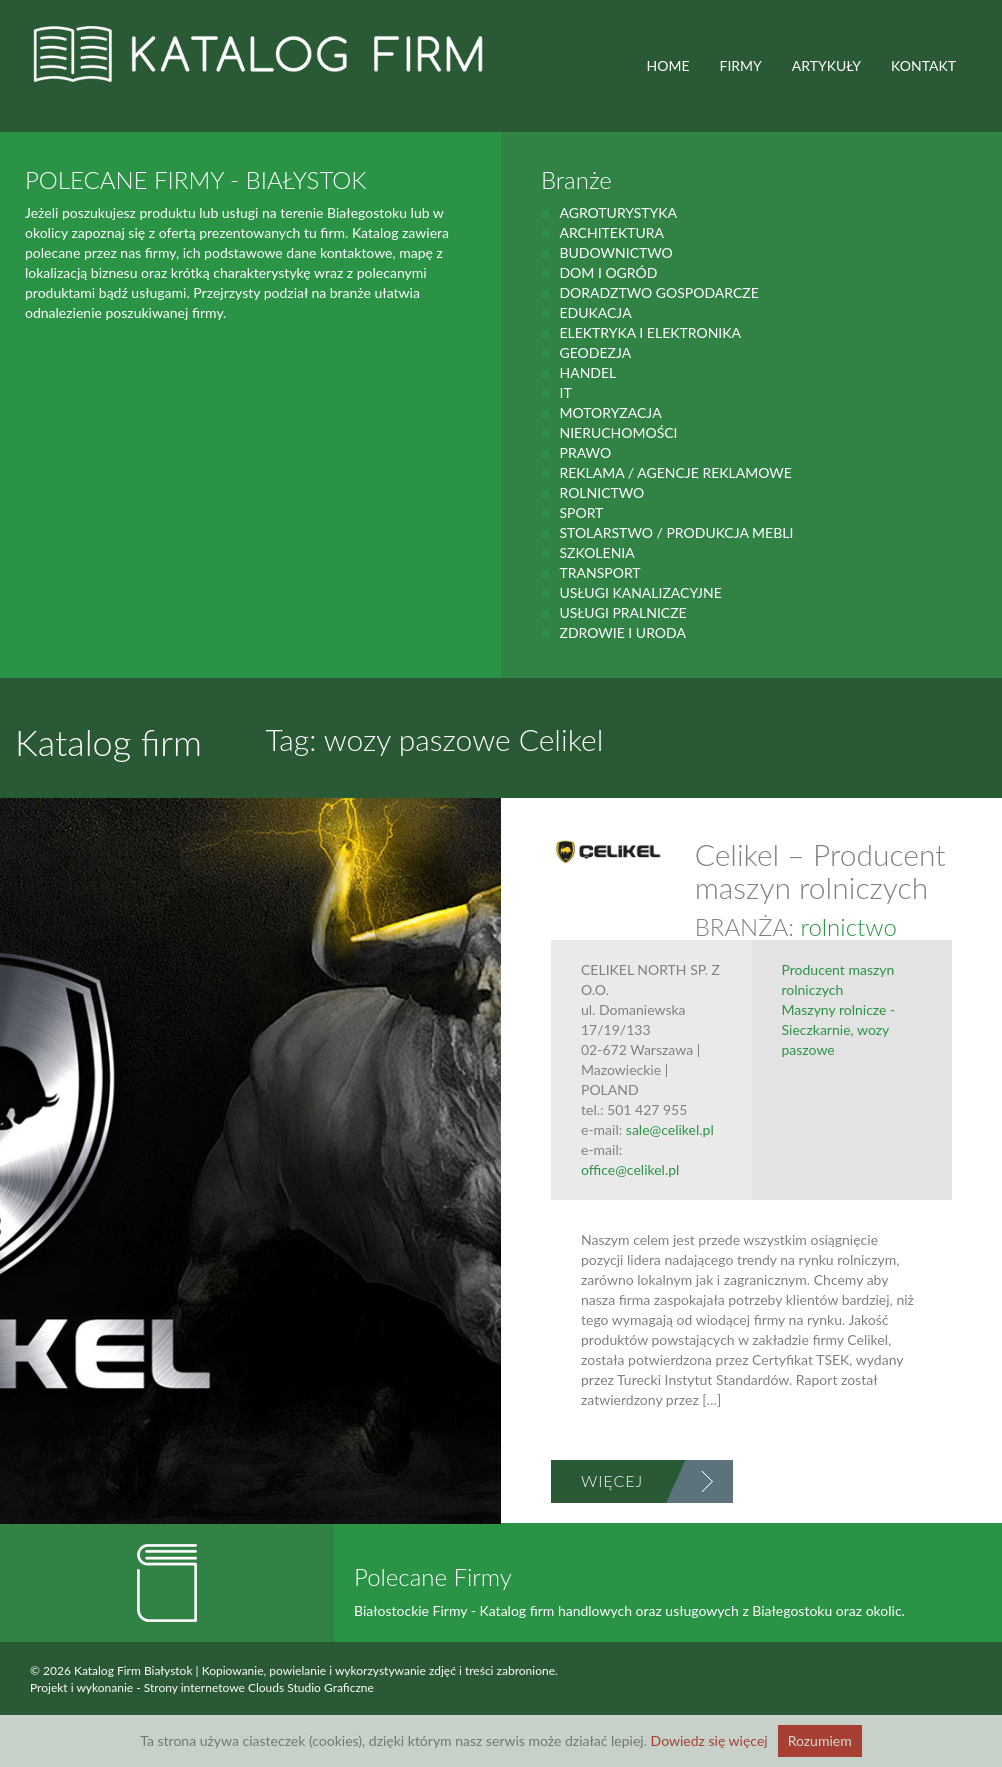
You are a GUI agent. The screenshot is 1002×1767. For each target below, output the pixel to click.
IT (565, 392)
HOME (668, 65)
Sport (581, 512)
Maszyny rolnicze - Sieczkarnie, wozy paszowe (839, 1029)
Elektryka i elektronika (650, 332)
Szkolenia (596, 552)
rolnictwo (601, 492)
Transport (599, 572)
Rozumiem (820, 1740)
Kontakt (923, 65)
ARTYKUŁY (826, 65)
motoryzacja (610, 412)
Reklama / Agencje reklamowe (675, 472)
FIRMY (741, 65)
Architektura (611, 232)
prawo (585, 452)
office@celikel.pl (630, 1169)
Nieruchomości (618, 432)
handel (587, 372)
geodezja (595, 352)
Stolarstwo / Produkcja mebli (676, 532)
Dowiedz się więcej (709, 1740)
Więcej (612, 1480)
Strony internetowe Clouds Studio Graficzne (259, 1687)
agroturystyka (618, 212)
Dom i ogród (608, 272)
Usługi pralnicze (622, 612)
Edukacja (595, 312)
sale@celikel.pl (670, 1129)
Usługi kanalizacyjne (640, 592)
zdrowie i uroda (622, 632)
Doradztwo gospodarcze (658, 292)
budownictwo (615, 252)
